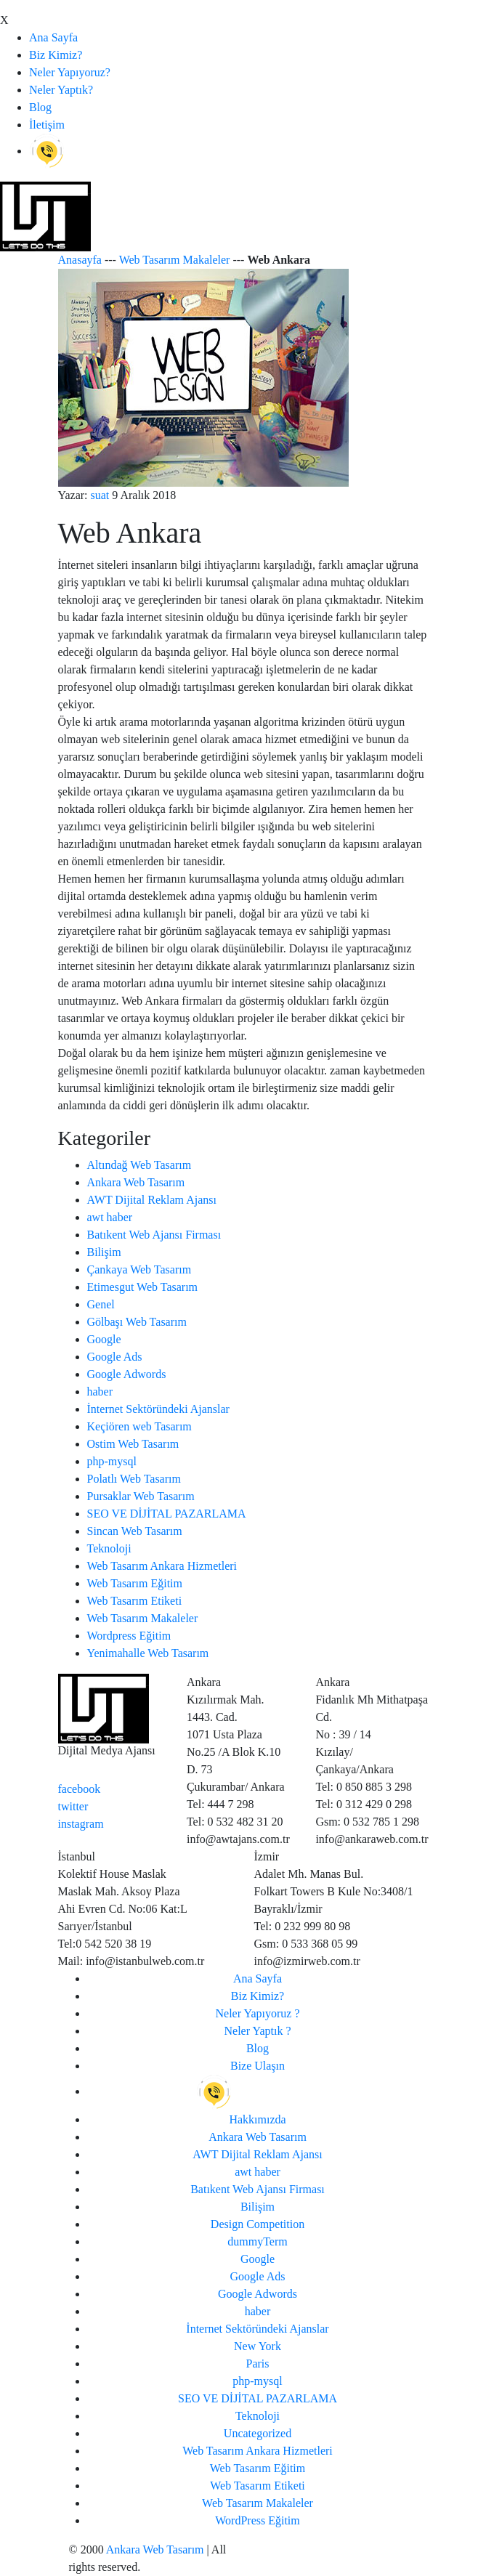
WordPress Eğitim (257, 2520)
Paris (258, 2363)
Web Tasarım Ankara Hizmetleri (162, 1566)
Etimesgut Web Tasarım (142, 1287)
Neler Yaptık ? (257, 2031)
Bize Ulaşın (257, 2065)
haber (100, 1391)
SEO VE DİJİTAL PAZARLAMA (166, 1513)
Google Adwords (126, 1374)
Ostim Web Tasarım (133, 1444)
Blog (40, 107)
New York (257, 2346)
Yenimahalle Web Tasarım (148, 1653)
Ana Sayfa (53, 37)
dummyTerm (257, 2241)
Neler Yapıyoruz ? (258, 2013)
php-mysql (112, 1461)
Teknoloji (109, 1548)
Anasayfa (80, 260)
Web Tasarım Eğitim (135, 1583)
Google (104, 1339)
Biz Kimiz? (55, 55)
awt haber (110, 1217)
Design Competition (257, 2224)
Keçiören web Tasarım (139, 1426)
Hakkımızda (257, 2119)
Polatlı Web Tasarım (134, 1479)
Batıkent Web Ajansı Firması (154, 1234)
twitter (73, 1806)
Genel (101, 1304)
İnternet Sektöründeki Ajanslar (158, 1409)
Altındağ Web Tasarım (139, 1165)
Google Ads (114, 1356)
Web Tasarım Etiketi (134, 1601)
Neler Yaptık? (61, 90)
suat (100, 495)
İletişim (47, 124)
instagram (81, 1824)
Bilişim (104, 1252)
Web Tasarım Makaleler (174, 260)
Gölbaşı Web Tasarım (137, 1322)
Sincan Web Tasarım (134, 1531)
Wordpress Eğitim (129, 1635)
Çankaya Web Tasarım (139, 1269)
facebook (79, 1789)
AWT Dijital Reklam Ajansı (151, 1200)
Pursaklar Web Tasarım (141, 1496)
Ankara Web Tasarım (136, 1182)
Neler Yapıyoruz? (69, 72)
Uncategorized (257, 2433)
